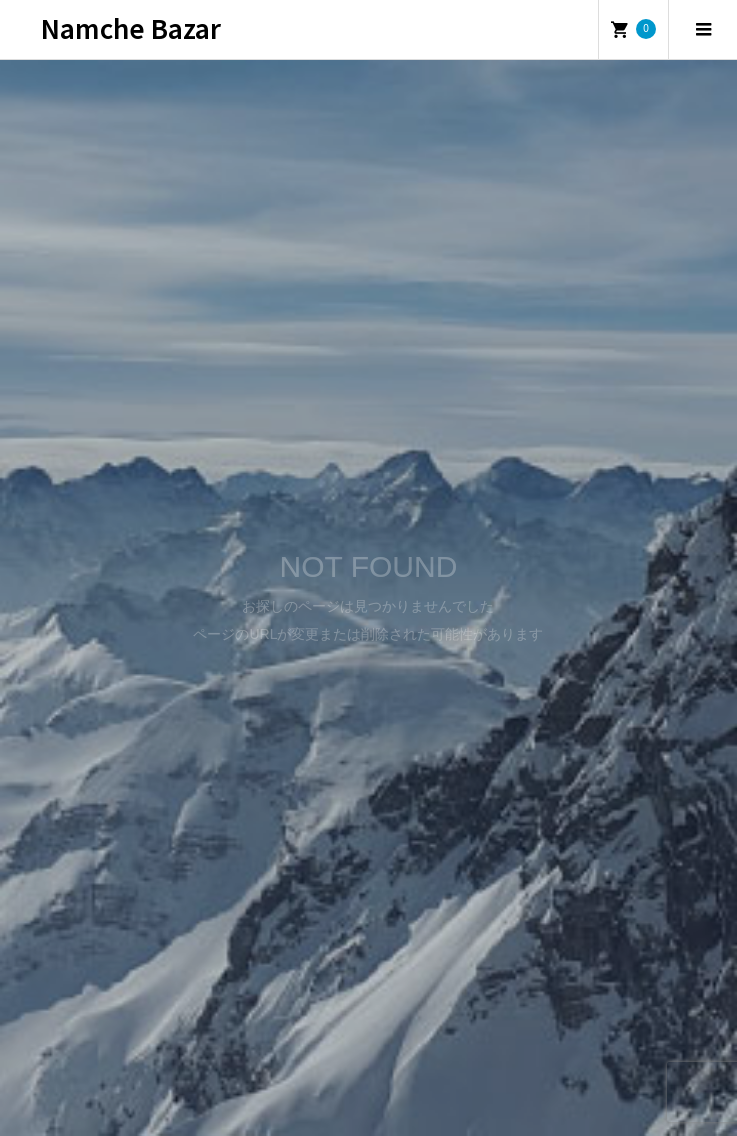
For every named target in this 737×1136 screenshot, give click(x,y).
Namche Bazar (131, 27)
